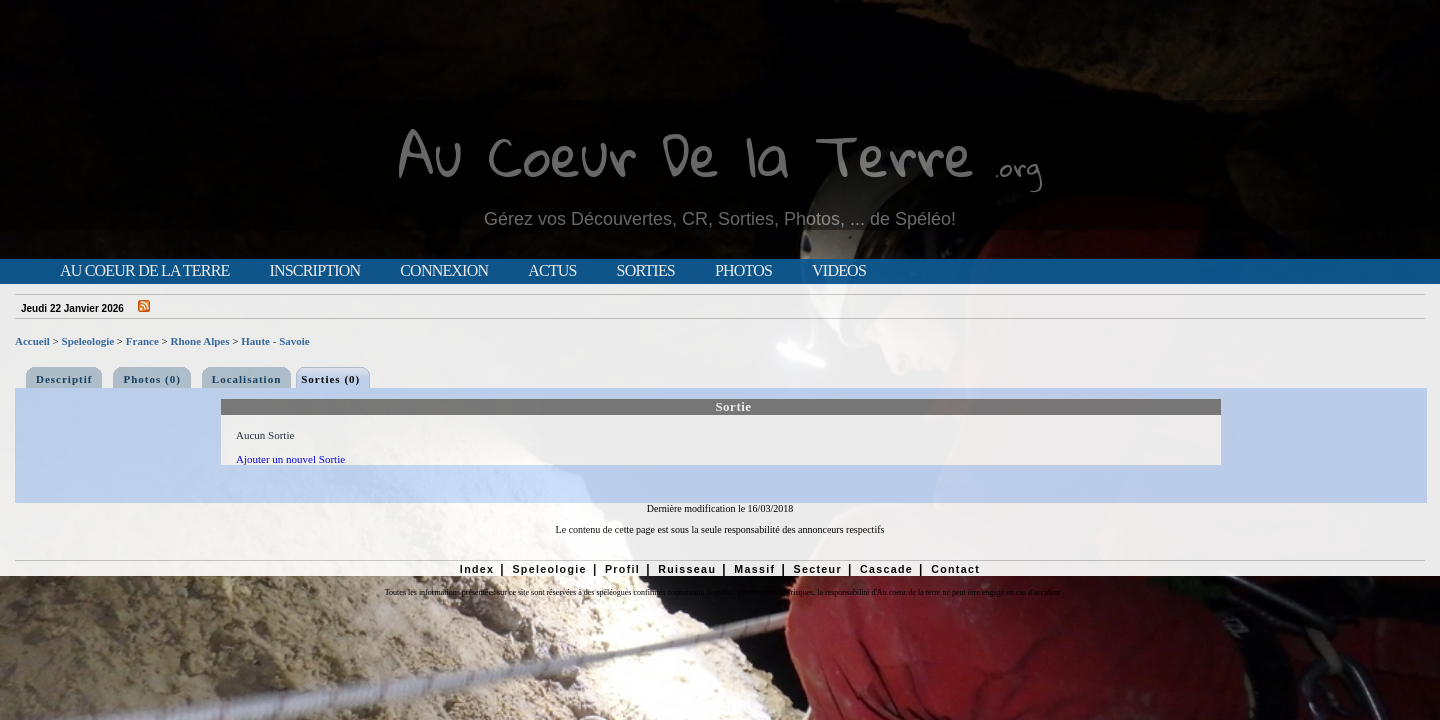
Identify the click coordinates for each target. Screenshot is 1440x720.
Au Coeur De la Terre (686, 154)
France (142, 341)
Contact (955, 569)
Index (477, 569)
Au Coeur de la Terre (144, 271)
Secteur (817, 569)
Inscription (314, 271)
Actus (552, 271)
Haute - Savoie (275, 341)
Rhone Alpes (200, 341)
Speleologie (88, 341)
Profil (622, 569)
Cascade (886, 569)
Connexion (444, 271)
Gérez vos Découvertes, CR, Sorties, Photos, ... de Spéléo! (720, 219)
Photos (743, 271)
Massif (754, 569)
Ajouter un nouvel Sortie (290, 459)
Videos (839, 271)
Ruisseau (687, 569)
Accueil (32, 341)
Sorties (646, 271)
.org (1018, 166)
